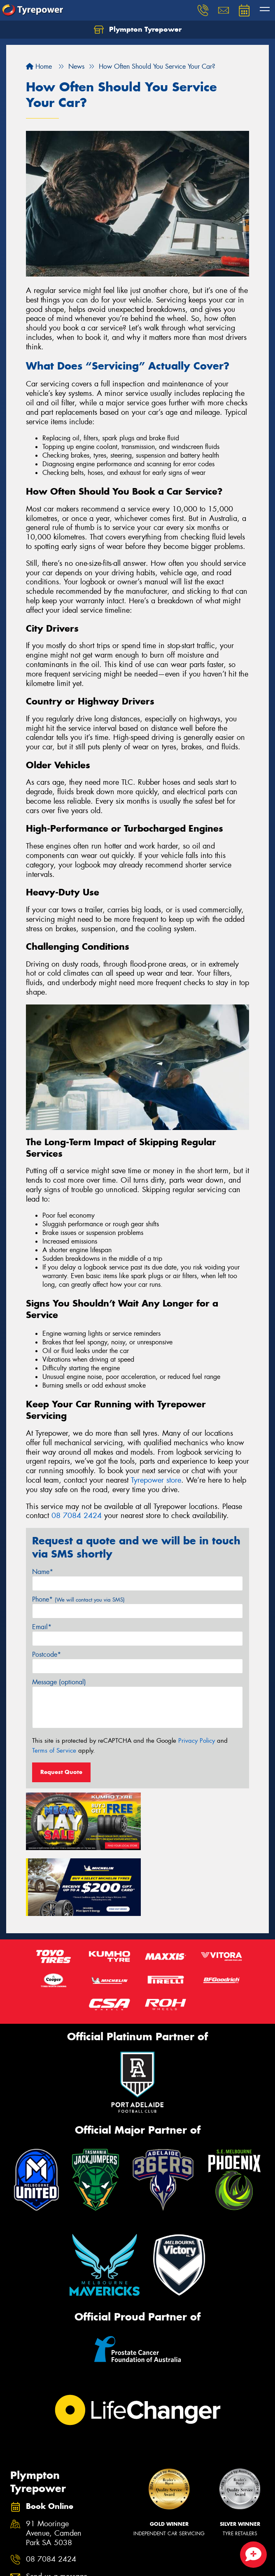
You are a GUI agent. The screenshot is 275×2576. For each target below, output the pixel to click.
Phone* (78, 1599)
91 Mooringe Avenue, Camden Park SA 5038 (54, 2464)
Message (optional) (59, 1682)
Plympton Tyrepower (138, 30)
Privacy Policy (196, 1741)
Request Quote (61, 1772)
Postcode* (46, 1654)
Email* (41, 1627)
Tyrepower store (156, 1480)
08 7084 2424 (76, 1515)
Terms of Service (54, 1750)
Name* (42, 1571)
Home (39, 66)
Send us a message (56, 2507)
